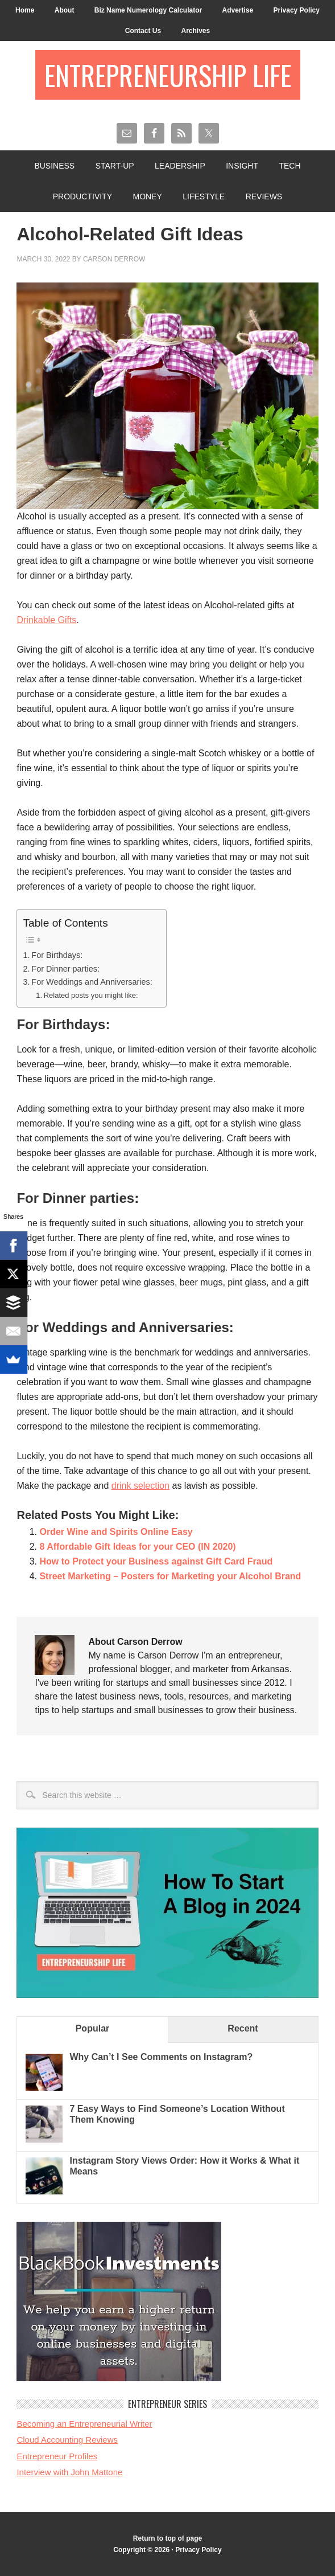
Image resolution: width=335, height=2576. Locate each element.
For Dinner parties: (66, 968)
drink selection (140, 1485)
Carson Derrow (114, 259)
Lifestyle (204, 196)
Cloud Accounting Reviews (67, 2439)
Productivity (82, 196)
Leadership (180, 165)
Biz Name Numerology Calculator (148, 10)
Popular (93, 2028)
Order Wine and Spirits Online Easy (115, 1532)
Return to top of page (167, 2538)
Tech (289, 165)
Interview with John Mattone (69, 2472)
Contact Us (143, 31)
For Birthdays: (56, 955)
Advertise (237, 10)
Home (24, 10)
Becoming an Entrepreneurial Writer (84, 2423)
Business (54, 165)
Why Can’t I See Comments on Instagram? (161, 2057)
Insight (242, 165)
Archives (195, 31)
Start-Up (115, 165)
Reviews (264, 196)
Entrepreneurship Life (167, 75)
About (65, 10)
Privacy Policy (297, 10)
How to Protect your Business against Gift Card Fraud (155, 1561)
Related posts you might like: (91, 995)
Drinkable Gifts (46, 620)
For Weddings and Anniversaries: (92, 981)
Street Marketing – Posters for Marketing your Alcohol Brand (170, 1576)
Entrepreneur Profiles (56, 2456)
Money (147, 196)
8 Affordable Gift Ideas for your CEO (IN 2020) (137, 1546)
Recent (243, 2028)
